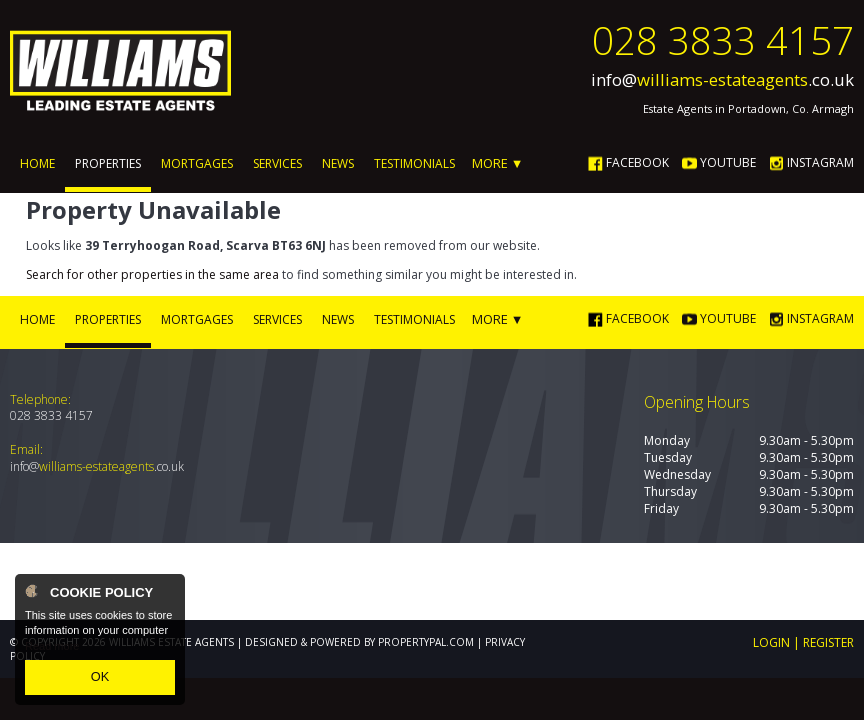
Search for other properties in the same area (152, 273)
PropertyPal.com (426, 640)
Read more (52, 650)
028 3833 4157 (723, 40)
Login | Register (803, 640)
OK (100, 679)
